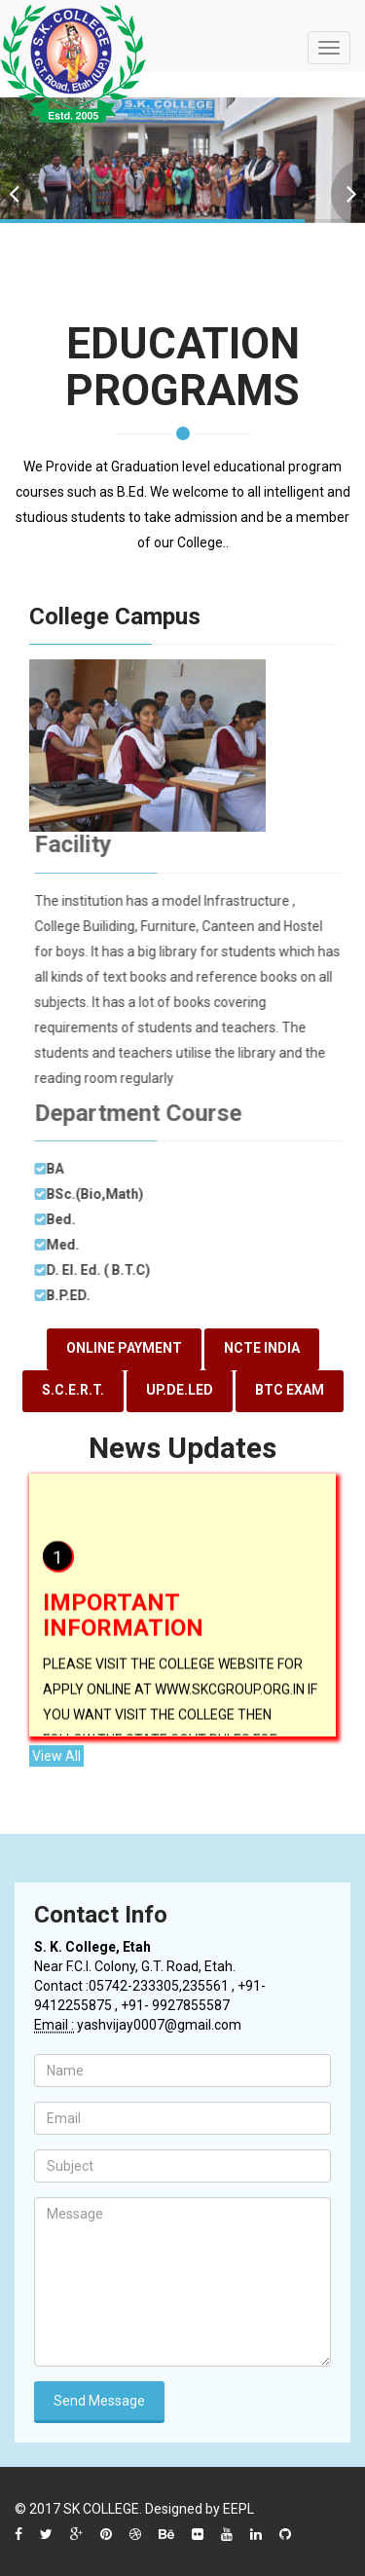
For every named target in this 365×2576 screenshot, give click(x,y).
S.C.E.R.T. (73, 1390)
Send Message (99, 2400)
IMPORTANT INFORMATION (123, 1619)
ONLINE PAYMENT (124, 1348)
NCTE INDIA (262, 1348)
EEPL (238, 2509)
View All (56, 1756)
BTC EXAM (289, 1390)
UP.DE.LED (179, 1390)
